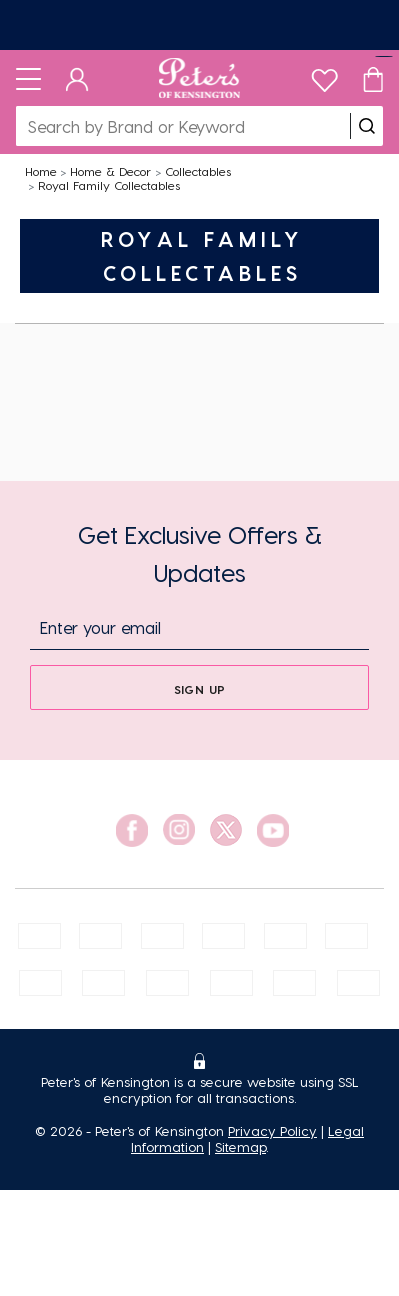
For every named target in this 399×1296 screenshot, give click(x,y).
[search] (367, 126)
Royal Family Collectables (109, 185)
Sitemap (240, 1146)
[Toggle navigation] (28, 78)
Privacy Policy (272, 1130)
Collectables (198, 171)
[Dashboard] (77, 78)
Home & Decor (110, 171)
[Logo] (199, 78)
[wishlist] (324, 75)
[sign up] (199, 687)
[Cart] (373, 78)
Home (41, 171)
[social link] (132, 830)
